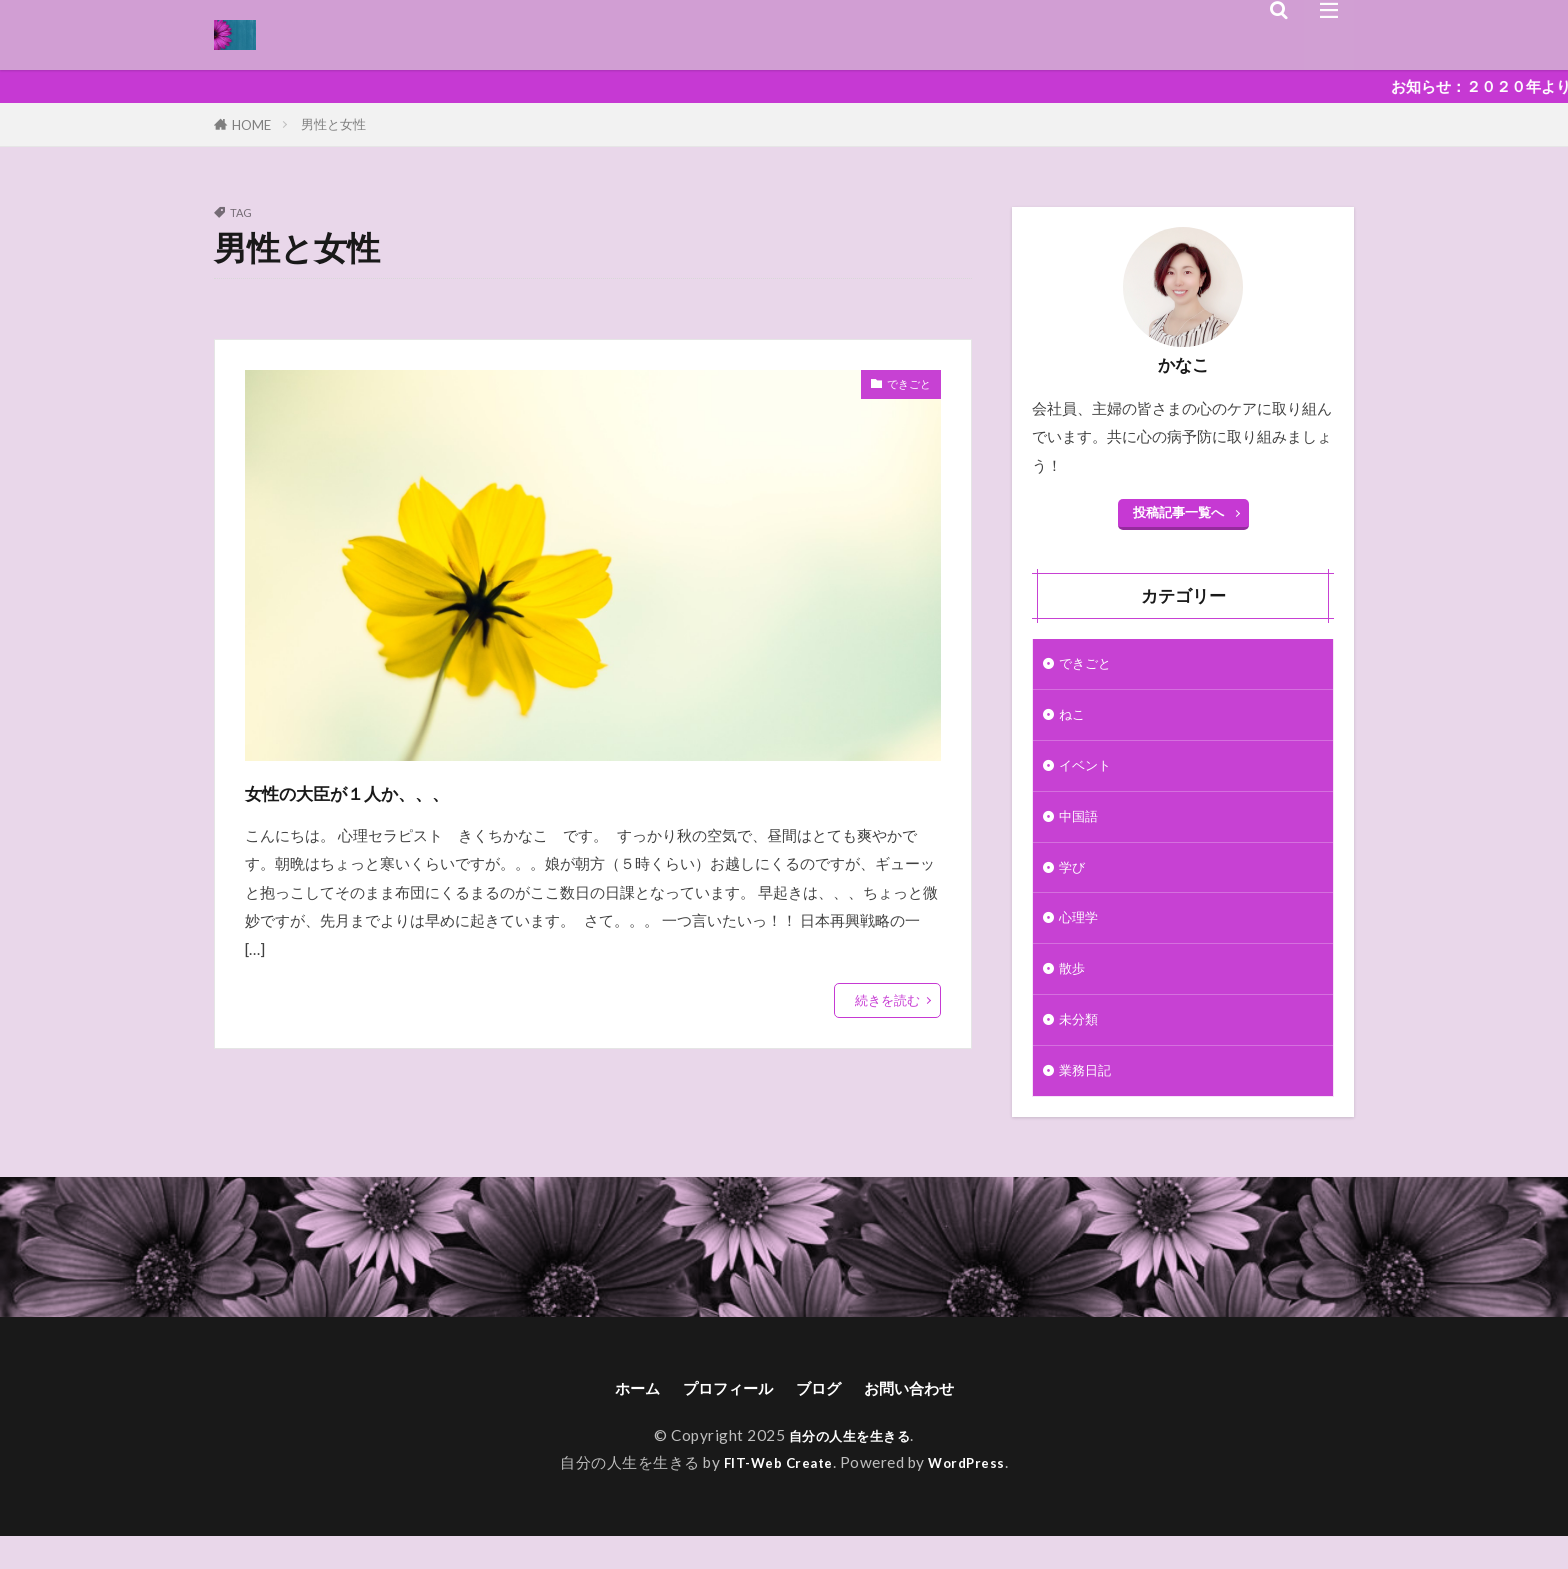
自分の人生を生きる (850, 1468)
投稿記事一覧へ (1178, 512)
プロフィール (719, 1418)
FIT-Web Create (775, 1495)
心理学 (1081, 936)
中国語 (1081, 828)
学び (1074, 882)
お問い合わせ (927, 1418)
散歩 (1074, 990)
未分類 (1081, 1044)
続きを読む (887, 1000)
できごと (901, 387)
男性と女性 (333, 124)
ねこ (1074, 719)
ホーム (615, 1418)
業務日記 (1089, 1098)
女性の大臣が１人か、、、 (402, 790)
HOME (251, 124)
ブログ (823, 1418)
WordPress (974, 1495)
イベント (1089, 773)
